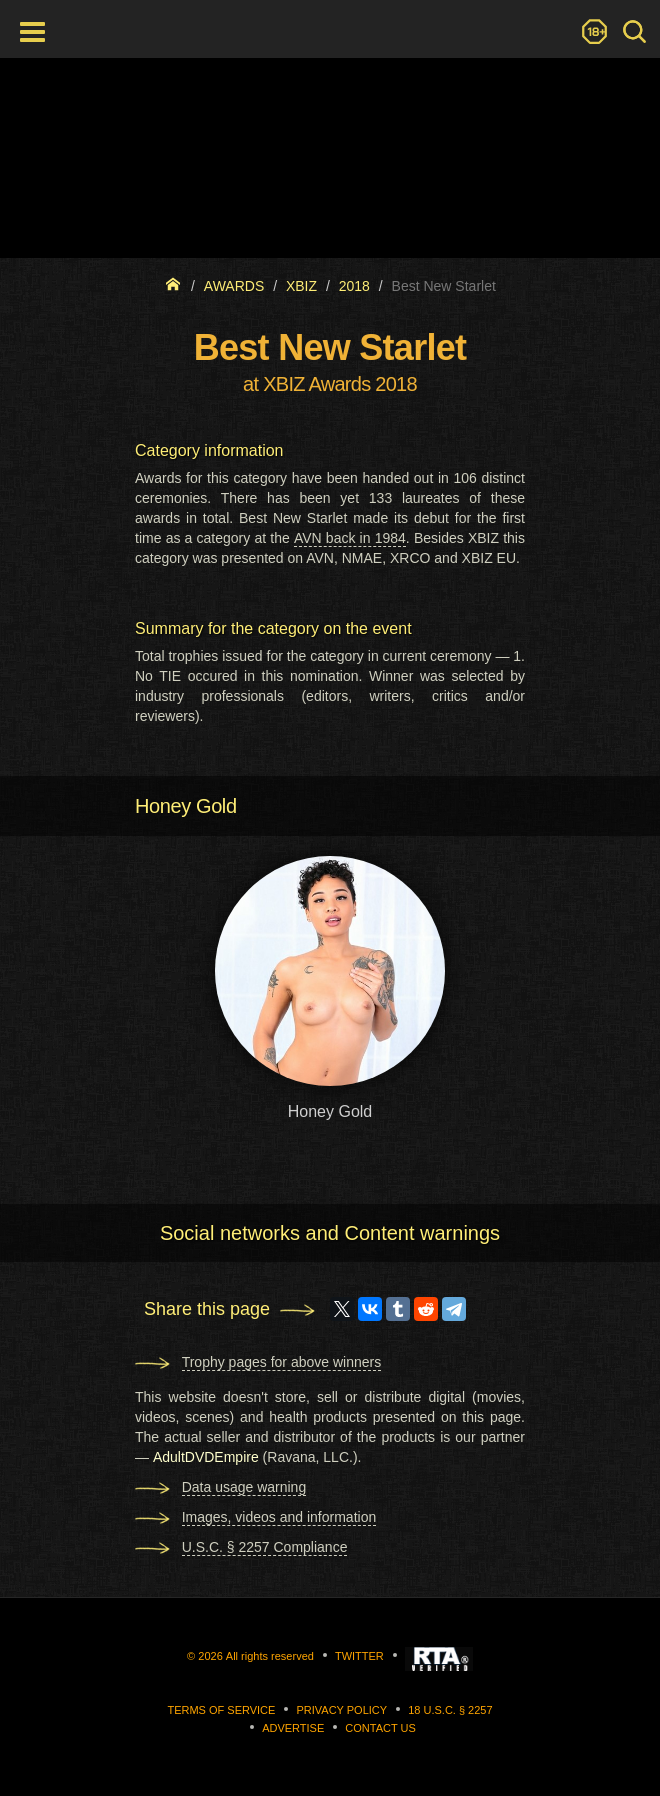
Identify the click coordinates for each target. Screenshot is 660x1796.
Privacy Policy (341, 1710)
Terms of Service (221, 1710)
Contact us (380, 1728)
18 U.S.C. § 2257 (450, 1710)
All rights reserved (270, 1656)
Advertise (293, 1728)
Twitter (359, 1656)
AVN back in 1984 (350, 538)
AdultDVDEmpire (206, 1457)
